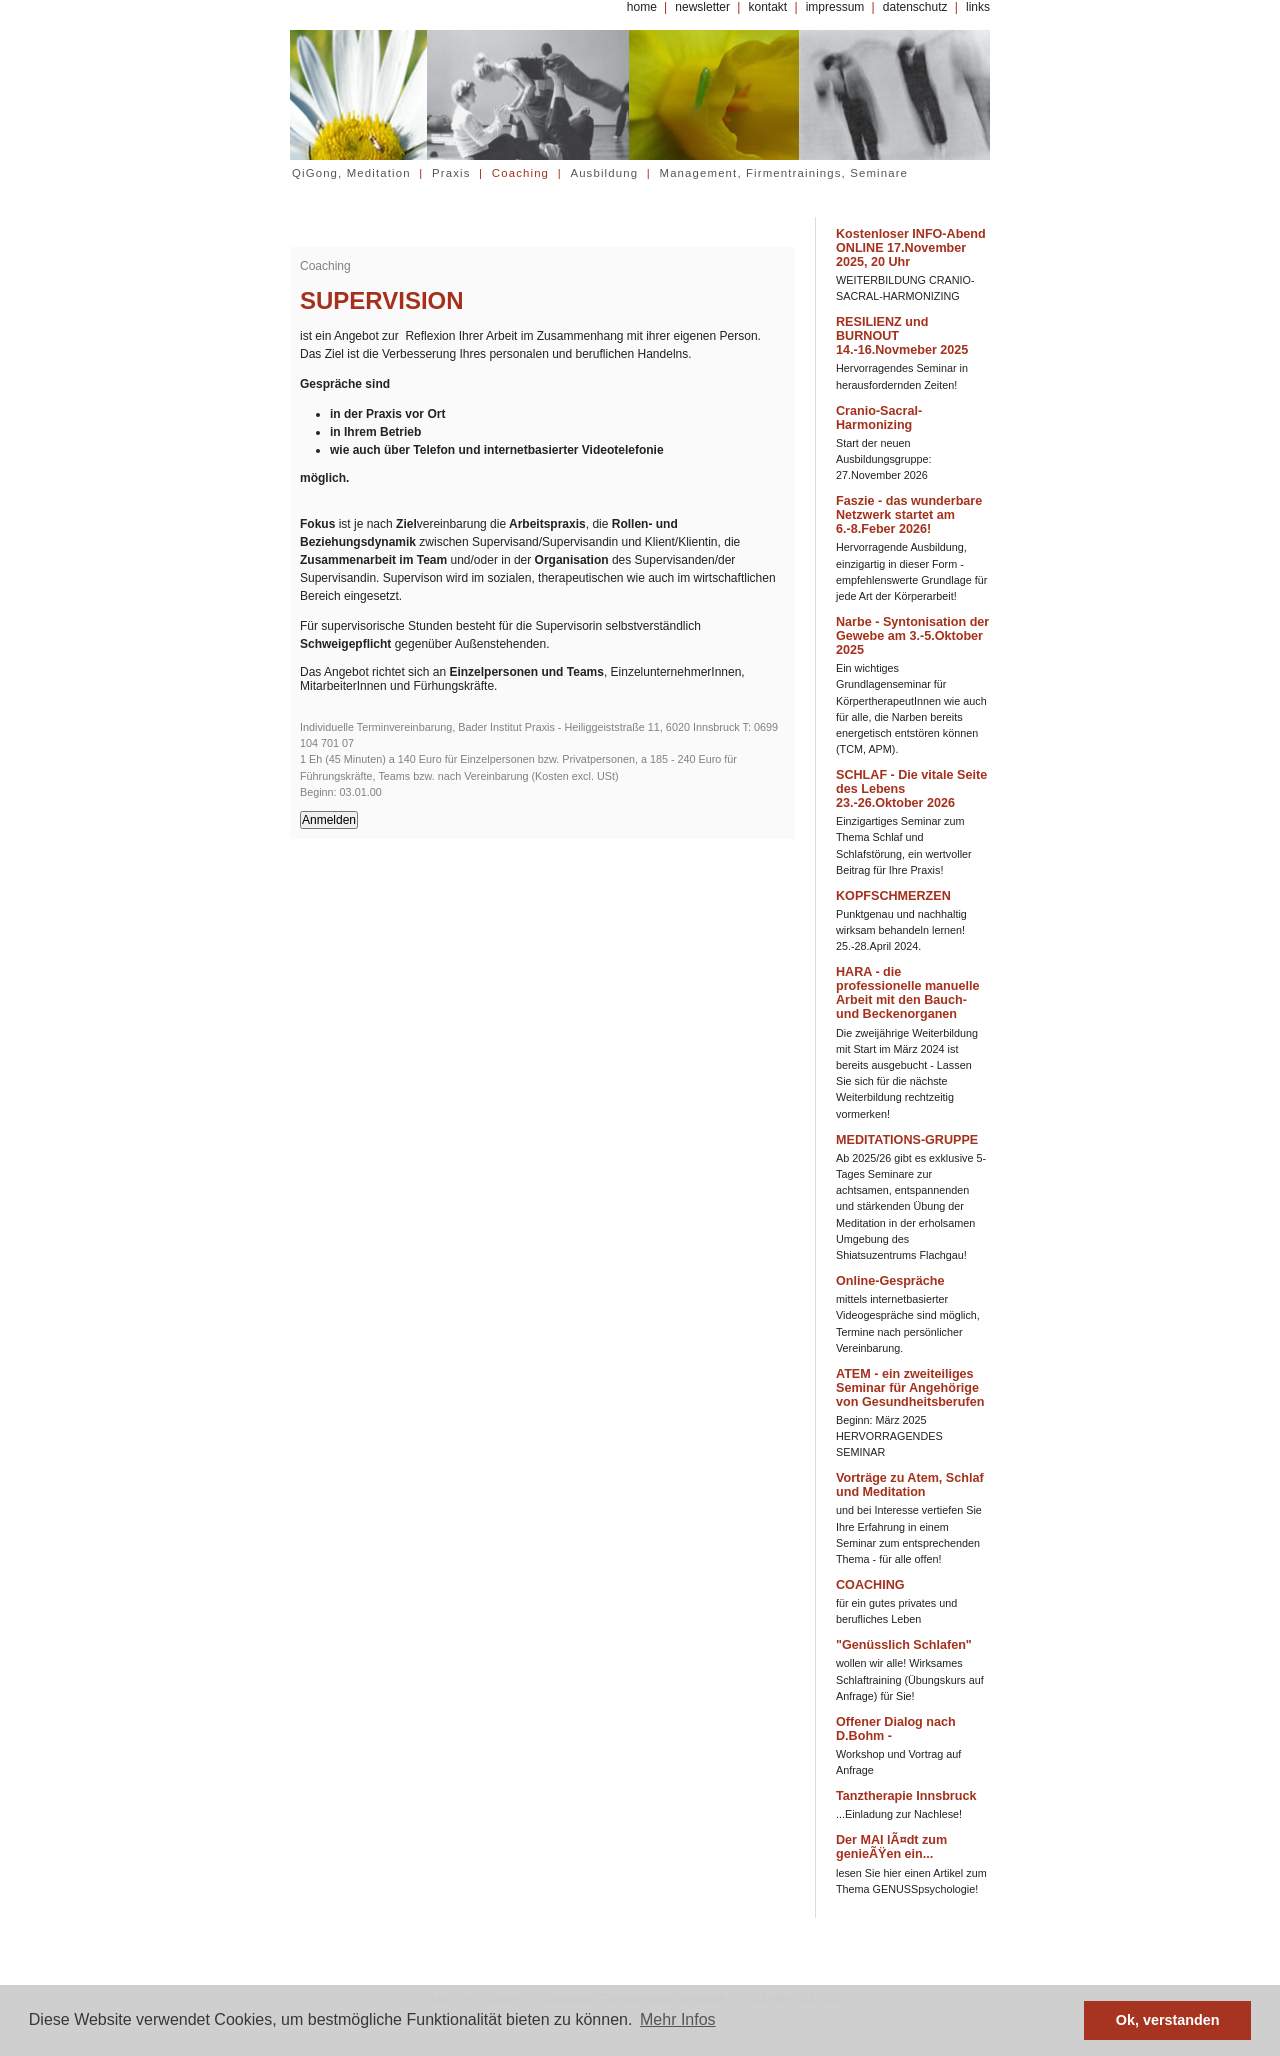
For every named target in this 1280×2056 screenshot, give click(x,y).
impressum (835, 7)
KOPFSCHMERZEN (893, 896)
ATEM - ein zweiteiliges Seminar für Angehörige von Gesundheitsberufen (910, 1388)
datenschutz (915, 7)
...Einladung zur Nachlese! (899, 1814)
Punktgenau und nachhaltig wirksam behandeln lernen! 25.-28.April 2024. (901, 930)
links (978, 7)
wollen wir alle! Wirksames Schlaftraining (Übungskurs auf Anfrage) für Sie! (910, 1679)
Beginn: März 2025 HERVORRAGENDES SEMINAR (889, 1436)
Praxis (451, 173)
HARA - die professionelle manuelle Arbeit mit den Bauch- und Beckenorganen (907, 993)
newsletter (702, 7)
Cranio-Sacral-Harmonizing (879, 418)
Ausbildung (604, 173)
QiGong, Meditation (351, 173)
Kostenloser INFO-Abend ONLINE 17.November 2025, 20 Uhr (911, 248)
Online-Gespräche (890, 1281)
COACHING (870, 1585)
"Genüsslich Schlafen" (904, 1645)
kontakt (767, 7)
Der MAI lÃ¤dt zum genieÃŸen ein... (891, 1847)
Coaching (520, 173)
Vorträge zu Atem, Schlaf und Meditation (910, 1485)
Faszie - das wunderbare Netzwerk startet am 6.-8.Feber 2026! (909, 515)
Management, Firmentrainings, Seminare (784, 173)
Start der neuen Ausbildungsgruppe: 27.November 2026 (883, 459)
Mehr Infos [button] (678, 2019)
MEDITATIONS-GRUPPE (907, 1140)
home (642, 7)
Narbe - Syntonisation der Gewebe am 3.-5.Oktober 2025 (912, 636)
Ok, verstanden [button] (1168, 2020)
